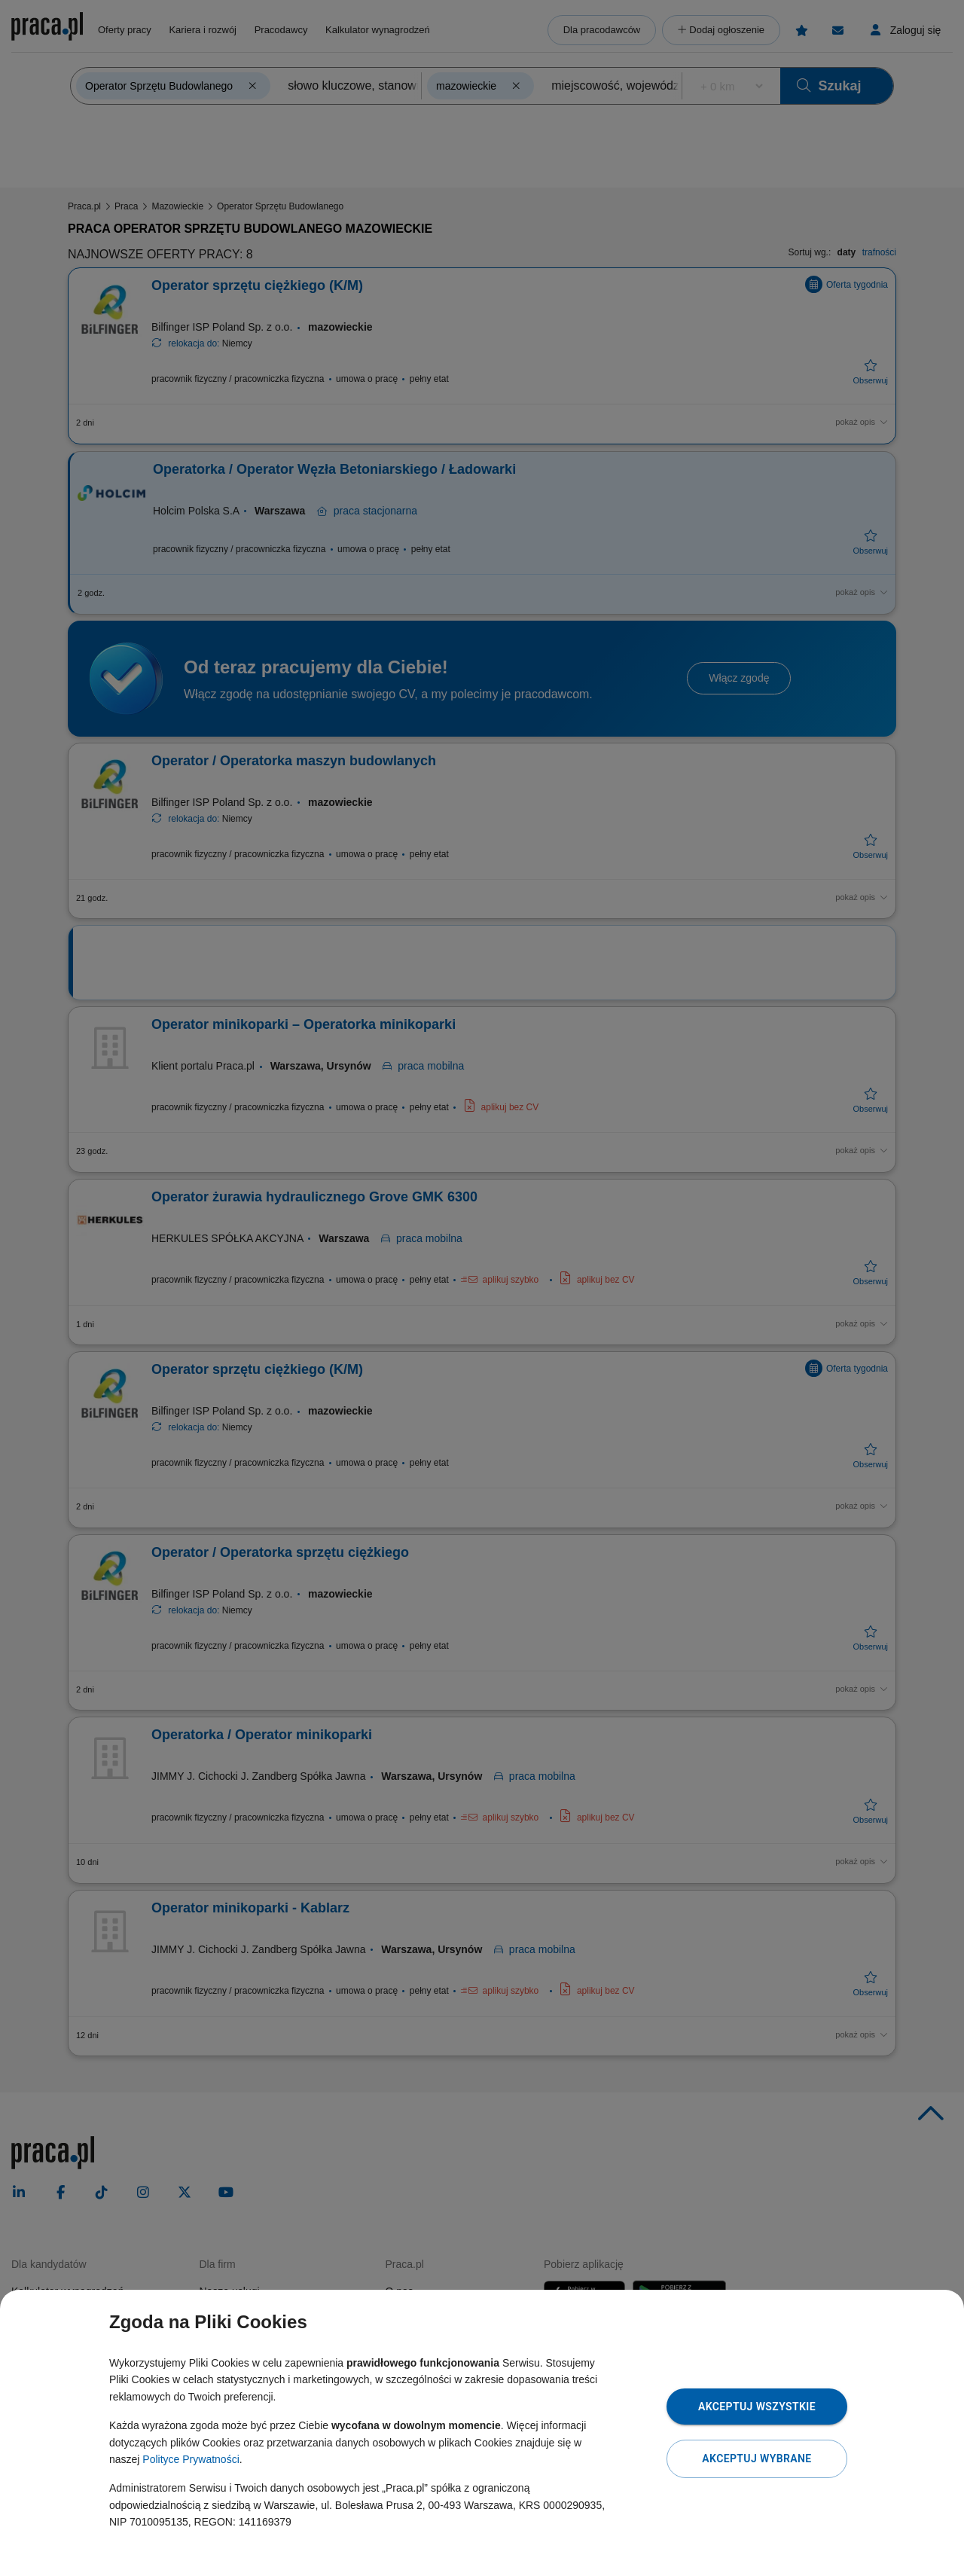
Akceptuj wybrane (756, 2458)
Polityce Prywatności (190, 2459)
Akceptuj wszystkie (757, 2407)
